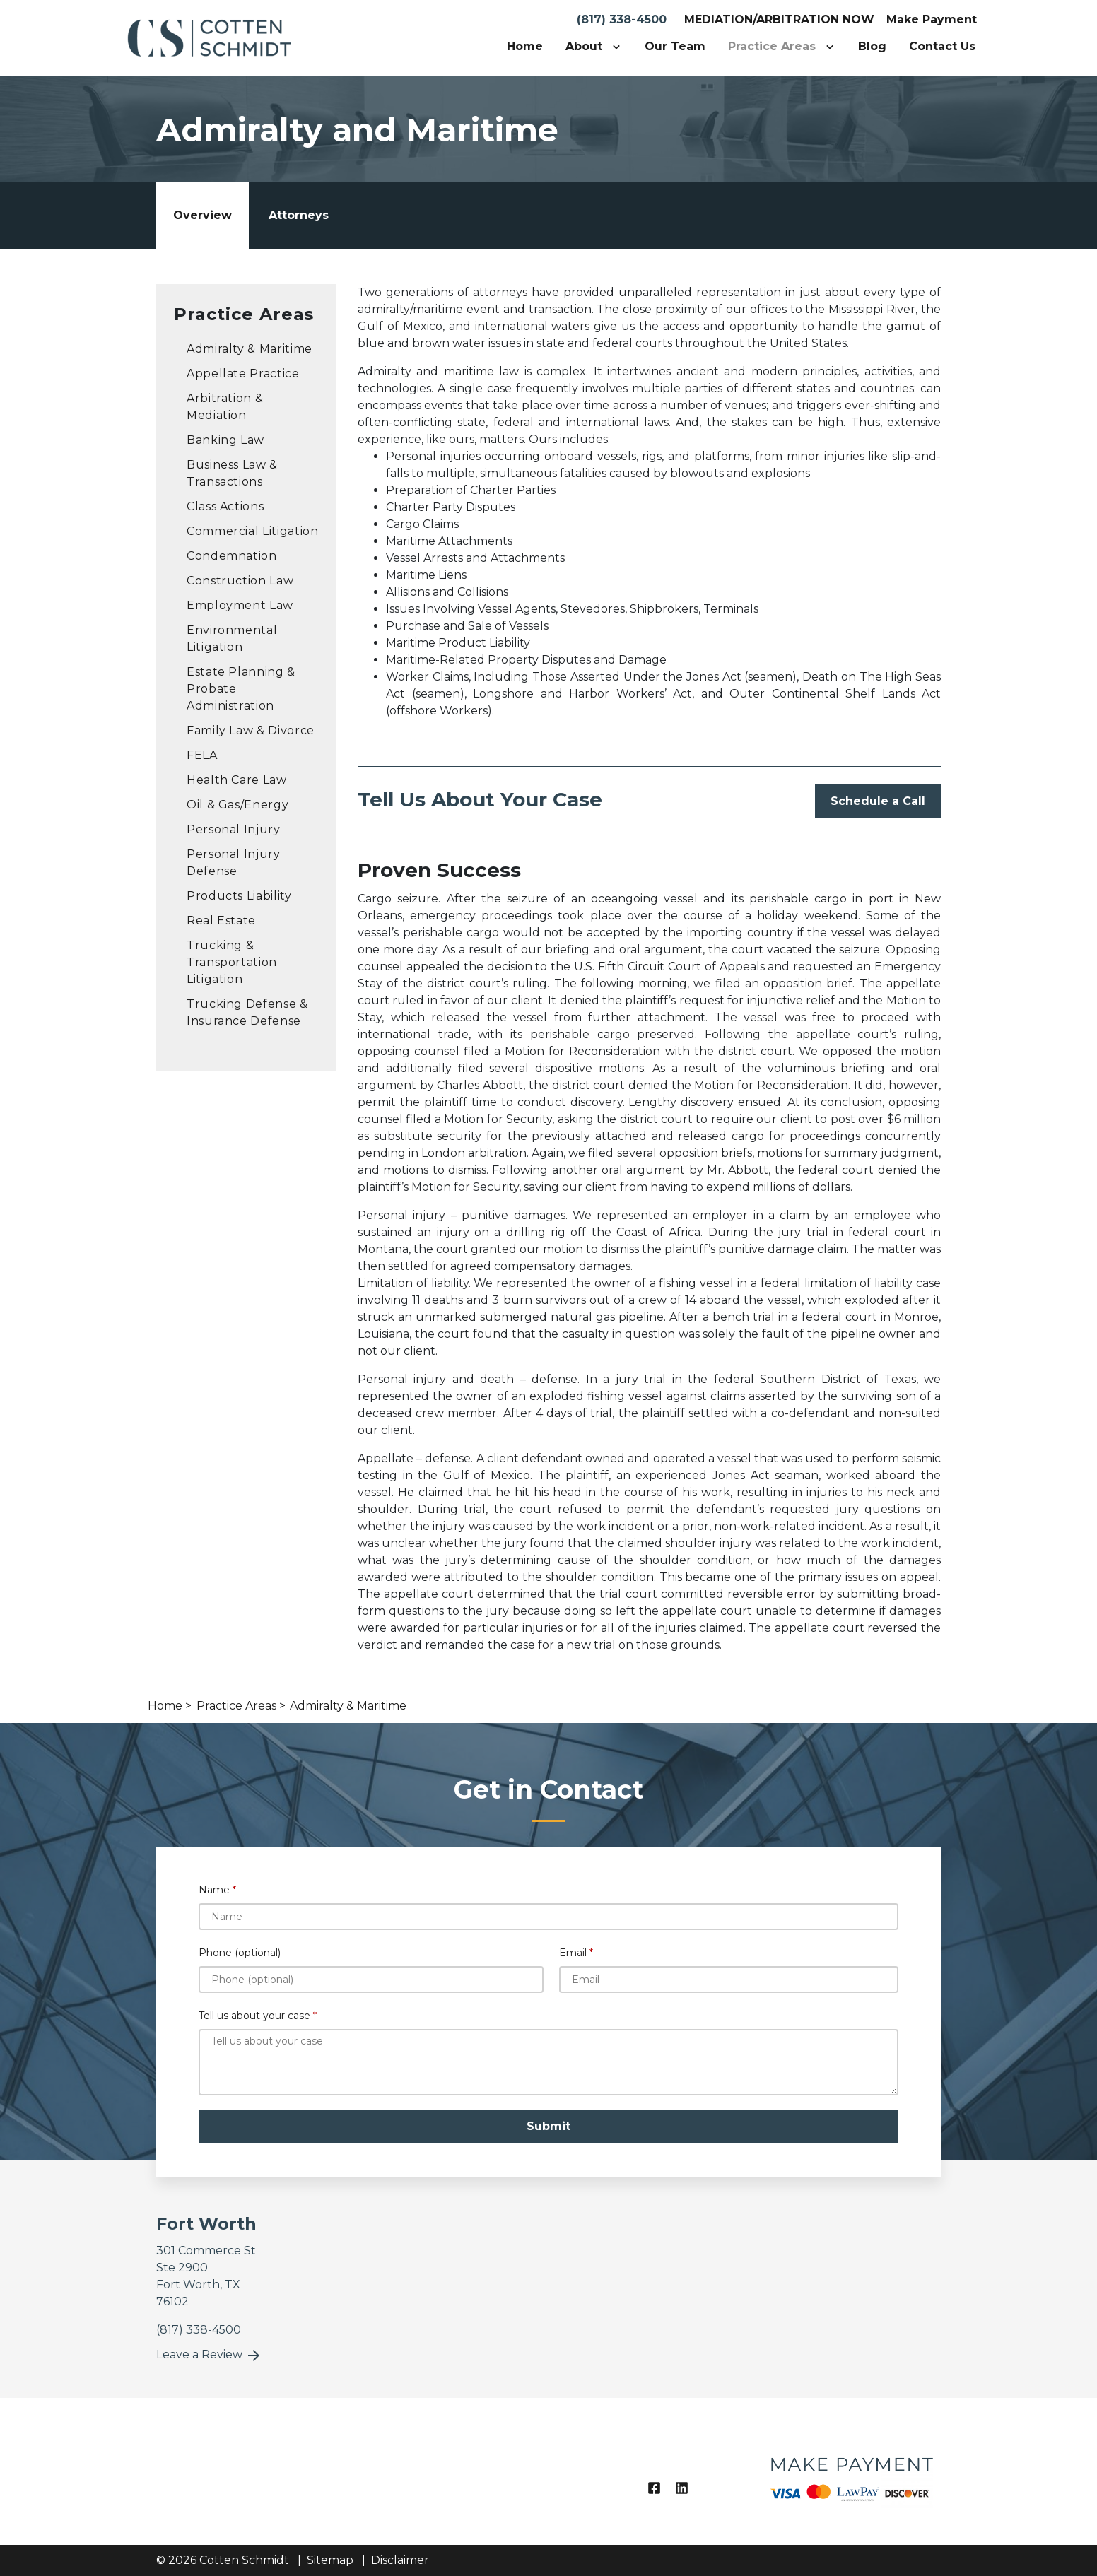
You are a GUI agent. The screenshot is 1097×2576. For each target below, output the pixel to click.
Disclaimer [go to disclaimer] (400, 2560)
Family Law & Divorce (251, 730)
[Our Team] (675, 46)
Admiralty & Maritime (249, 348)
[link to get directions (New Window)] (246, 2276)
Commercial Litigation (252, 531)
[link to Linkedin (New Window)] (682, 2487)
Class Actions (225, 506)
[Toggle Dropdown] (619, 46)
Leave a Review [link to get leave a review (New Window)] (209, 2355)
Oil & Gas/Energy (237, 804)
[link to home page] (209, 37)
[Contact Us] (942, 46)
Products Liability (239, 895)
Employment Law (240, 605)
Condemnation (232, 556)
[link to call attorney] (198, 2329)
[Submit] (548, 2126)
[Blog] (872, 46)
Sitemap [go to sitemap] (330, 2560)
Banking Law (225, 440)
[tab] (202, 215)
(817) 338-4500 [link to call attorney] (622, 19)
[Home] (525, 46)
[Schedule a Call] (878, 801)
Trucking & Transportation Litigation (232, 962)
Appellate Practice (243, 373)
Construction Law (240, 580)
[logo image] (851, 2471)
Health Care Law (237, 780)
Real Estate (221, 920)
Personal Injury (234, 829)
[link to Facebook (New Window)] (654, 2487)
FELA (202, 755)
